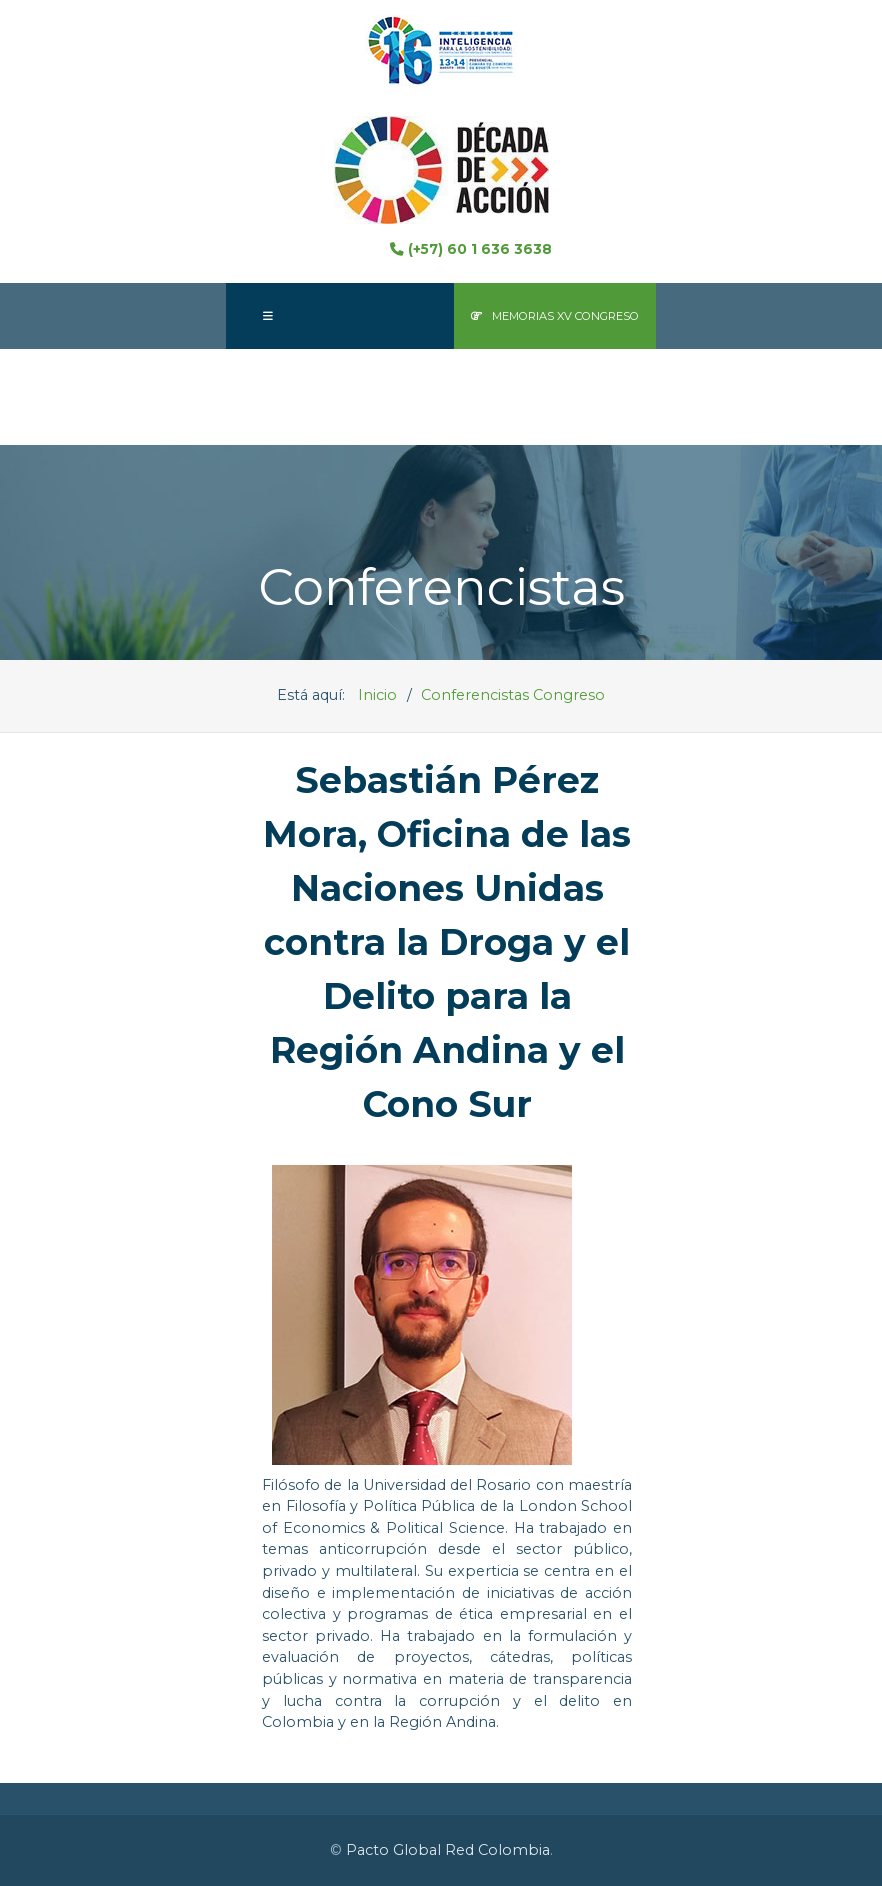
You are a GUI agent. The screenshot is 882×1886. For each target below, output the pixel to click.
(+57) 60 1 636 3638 (470, 249)
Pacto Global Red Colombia (448, 1850)
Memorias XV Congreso (555, 316)
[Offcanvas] (268, 316)
